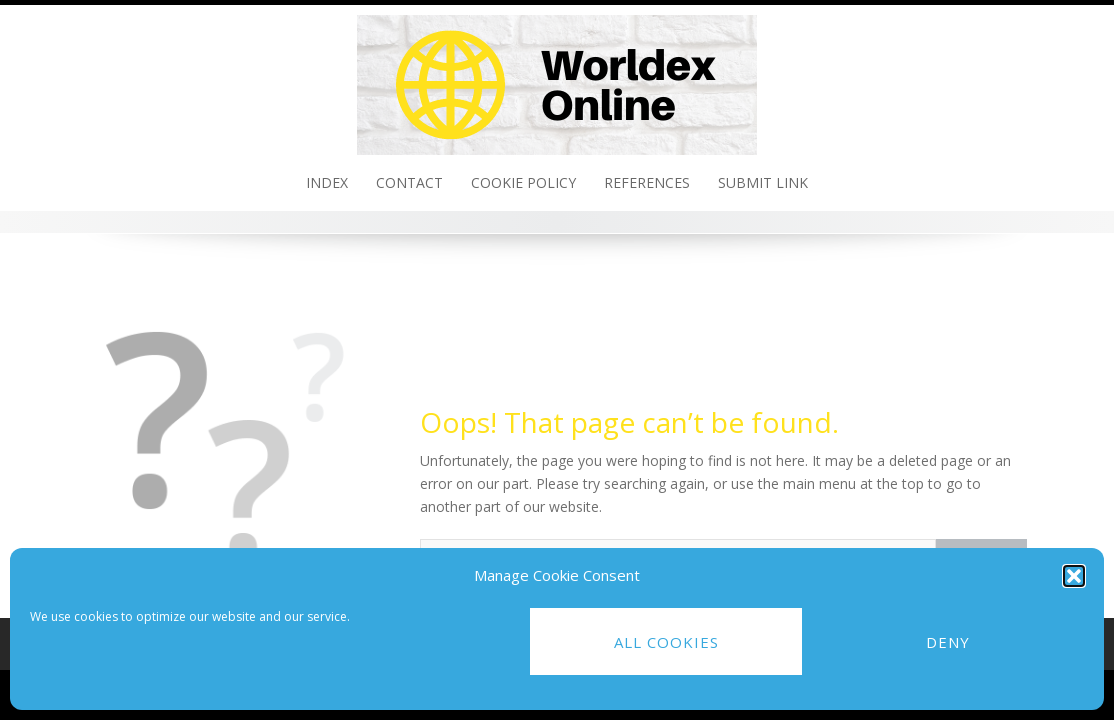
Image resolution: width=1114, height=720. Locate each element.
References (647, 182)
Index (327, 182)
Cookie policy (523, 182)
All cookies (666, 642)
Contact (409, 182)
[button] (1074, 576)
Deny (948, 642)
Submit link (763, 182)
